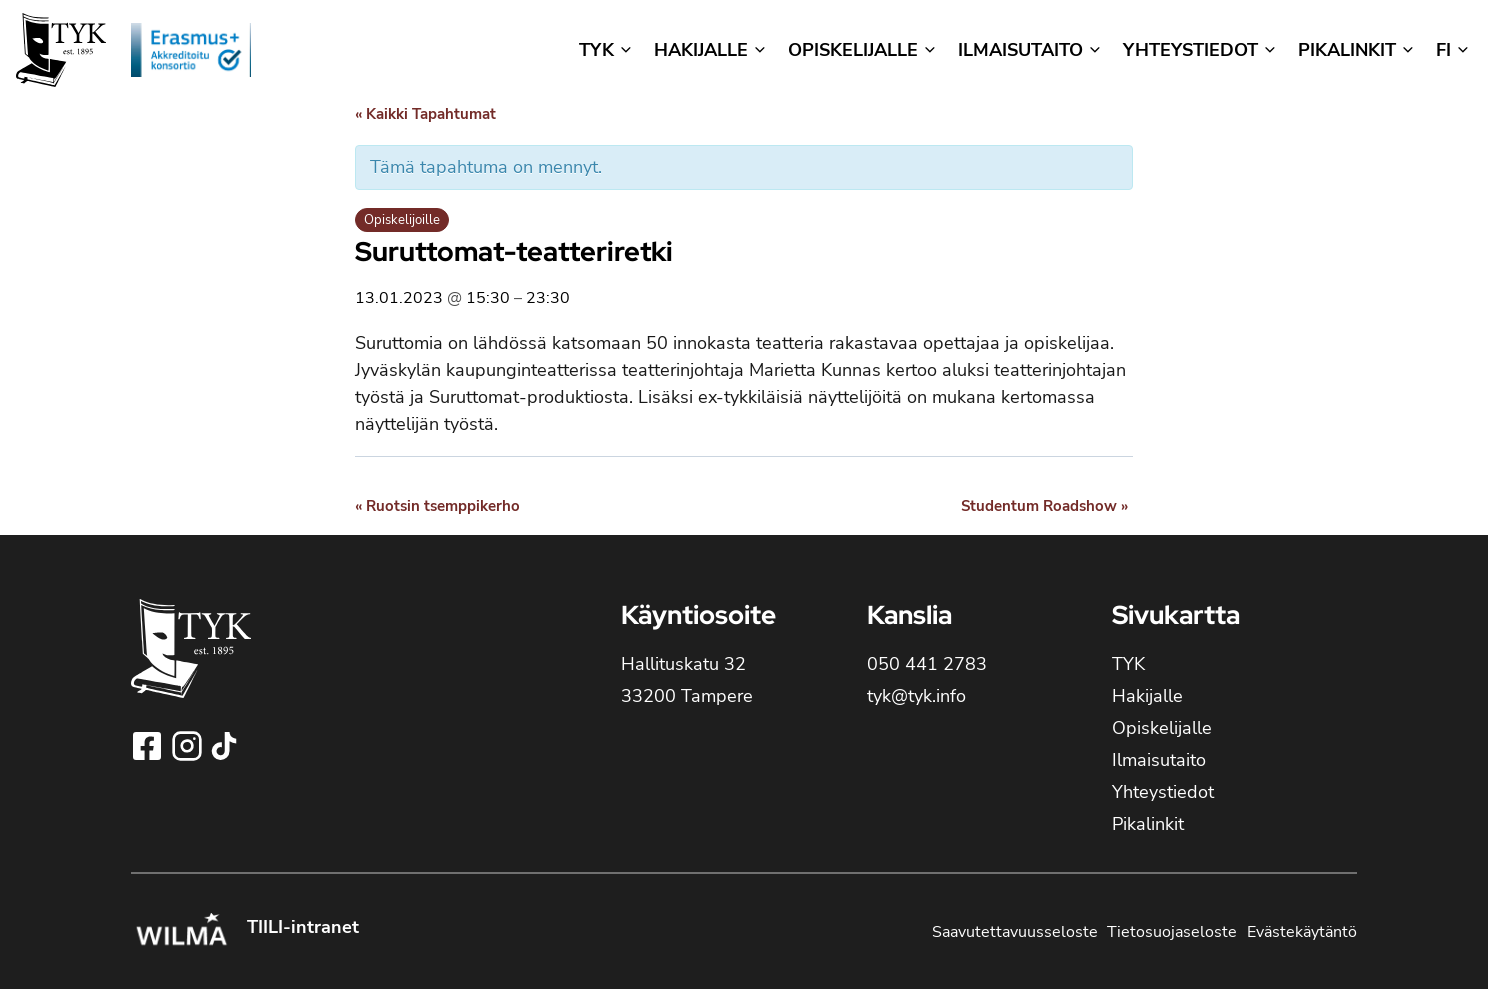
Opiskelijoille (402, 220)
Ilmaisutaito (1159, 760)
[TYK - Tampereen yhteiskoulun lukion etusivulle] (191, 664)
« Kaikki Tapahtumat (425, 114)
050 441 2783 (927, 664)
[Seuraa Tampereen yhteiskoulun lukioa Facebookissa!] (149, 746)
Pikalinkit (1148, 824)
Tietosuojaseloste (1172, 932)
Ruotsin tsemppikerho (437, 506)
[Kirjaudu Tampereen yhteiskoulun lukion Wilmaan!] (181, 932)
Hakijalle (1147, 696)
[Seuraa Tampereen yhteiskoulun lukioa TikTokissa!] (224, 746)
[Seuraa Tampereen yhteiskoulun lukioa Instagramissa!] (189, 746)
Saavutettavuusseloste (1015, 932)
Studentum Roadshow (1044, 506)
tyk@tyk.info (916, 696)
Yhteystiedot (1163, 792)
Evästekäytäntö (1302, 932)
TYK (1128, 664)
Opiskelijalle (1162, 728)
